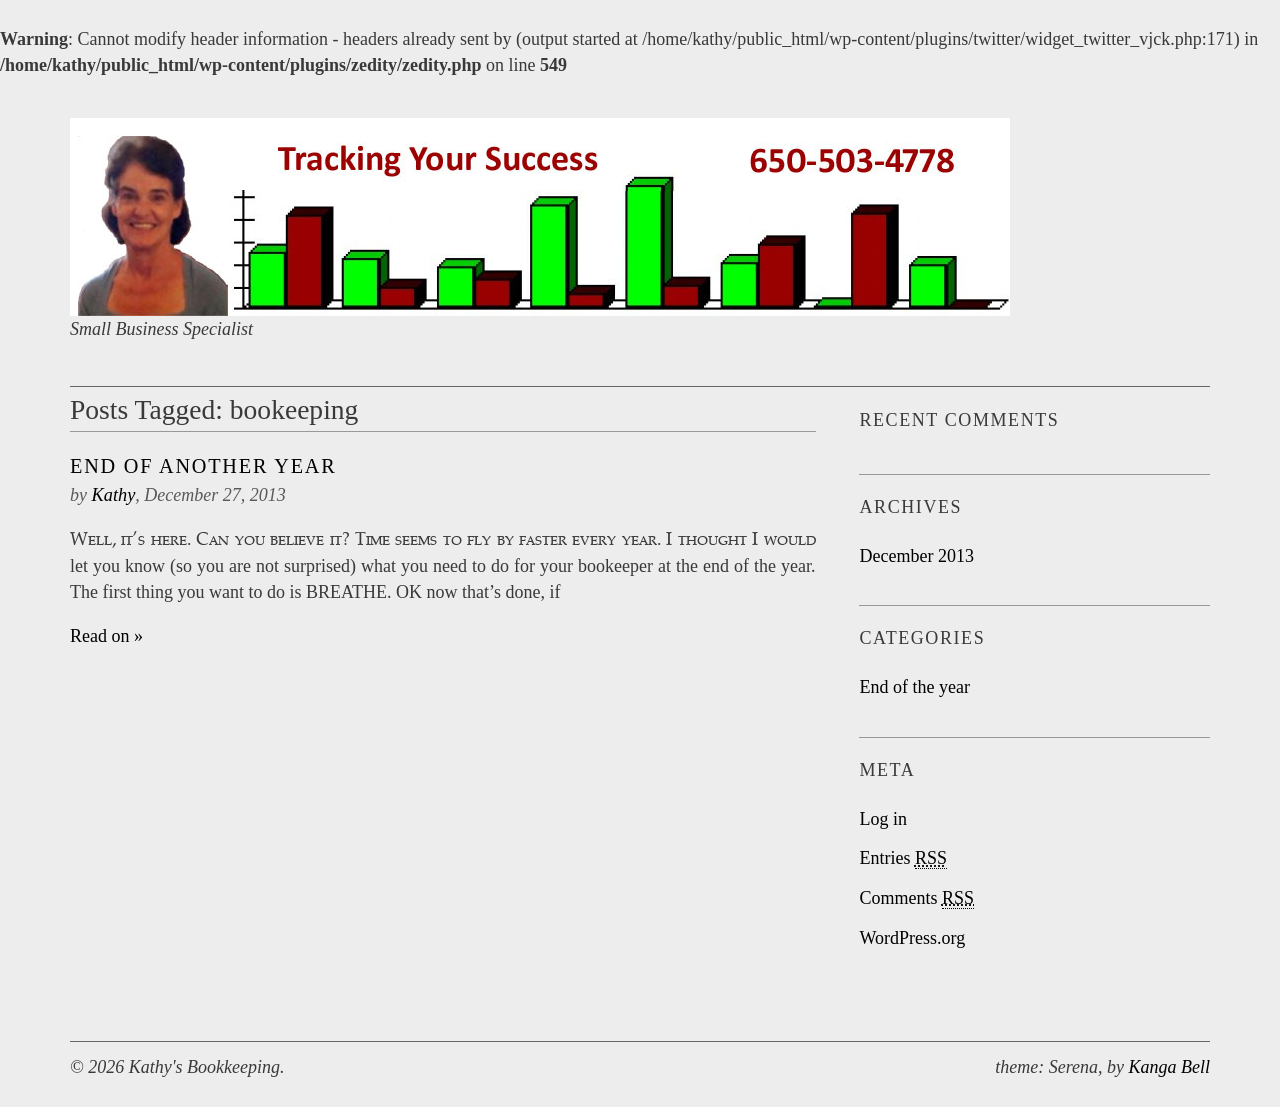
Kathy (114, 495)
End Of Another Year (203, 466)
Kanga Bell (1170, 1067)
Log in (883, 819)
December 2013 (916, 556)
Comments (916, 898)
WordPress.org (912, 938)
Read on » (106, 636)
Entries (903, 858)
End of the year (914, 687)
